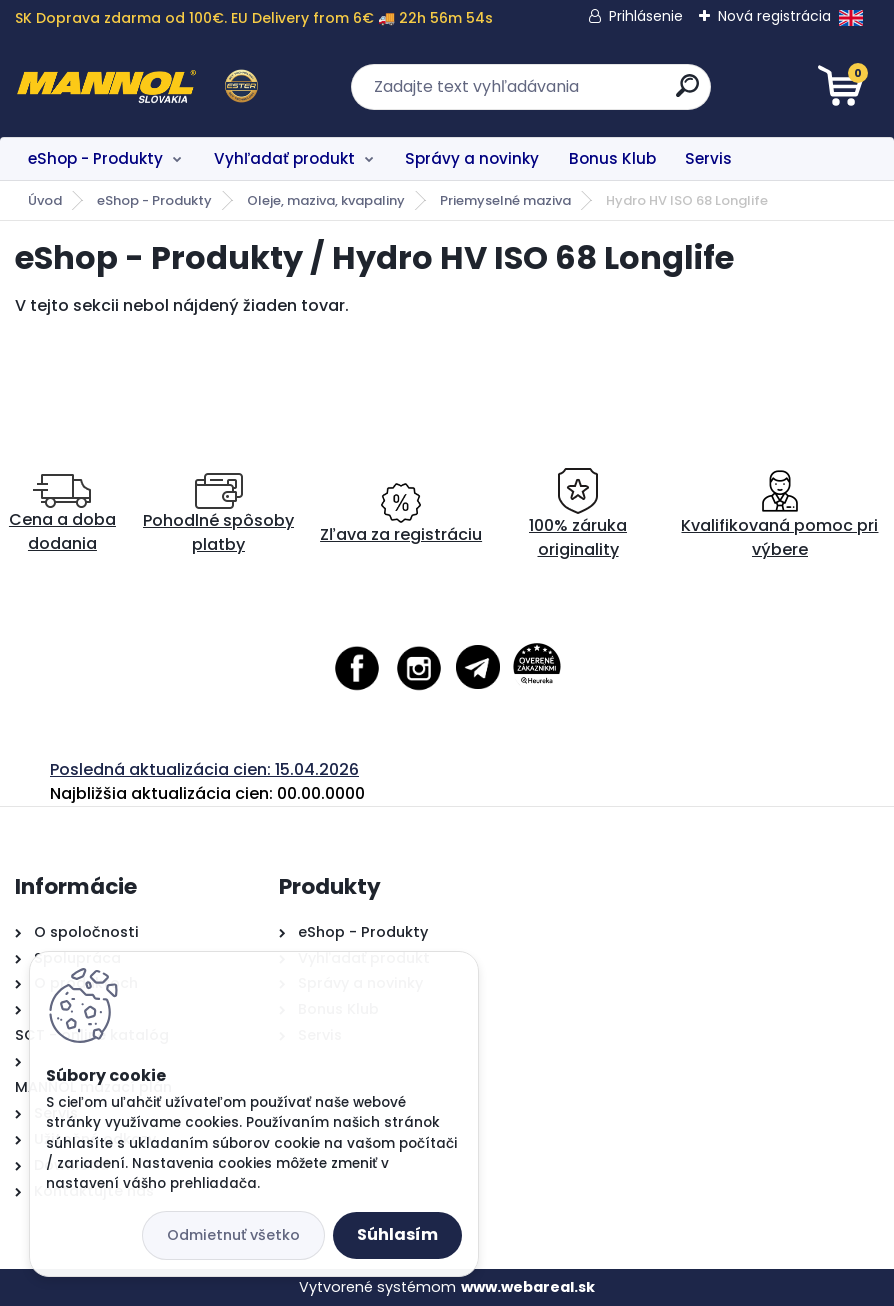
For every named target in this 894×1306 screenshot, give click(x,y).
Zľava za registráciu (401, 514)
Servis (708, 158)
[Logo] (137, 87)
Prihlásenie (646, 16)
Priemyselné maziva (505, 200)
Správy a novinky (472, 158)
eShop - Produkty (95, 158)
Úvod (45, 200)
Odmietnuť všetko (233, 1235)
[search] (687, 93)
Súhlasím (397, 1234)
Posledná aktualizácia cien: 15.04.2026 (204, 769)
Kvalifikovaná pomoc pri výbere (779, 514)
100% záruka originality (578, 514)
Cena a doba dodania (62, 514)
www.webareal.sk (528, 1287)
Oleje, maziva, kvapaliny (326, 200)
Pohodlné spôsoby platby (218, 514)
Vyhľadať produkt (284, 158)
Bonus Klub (612, 158)
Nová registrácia (774, 16)
